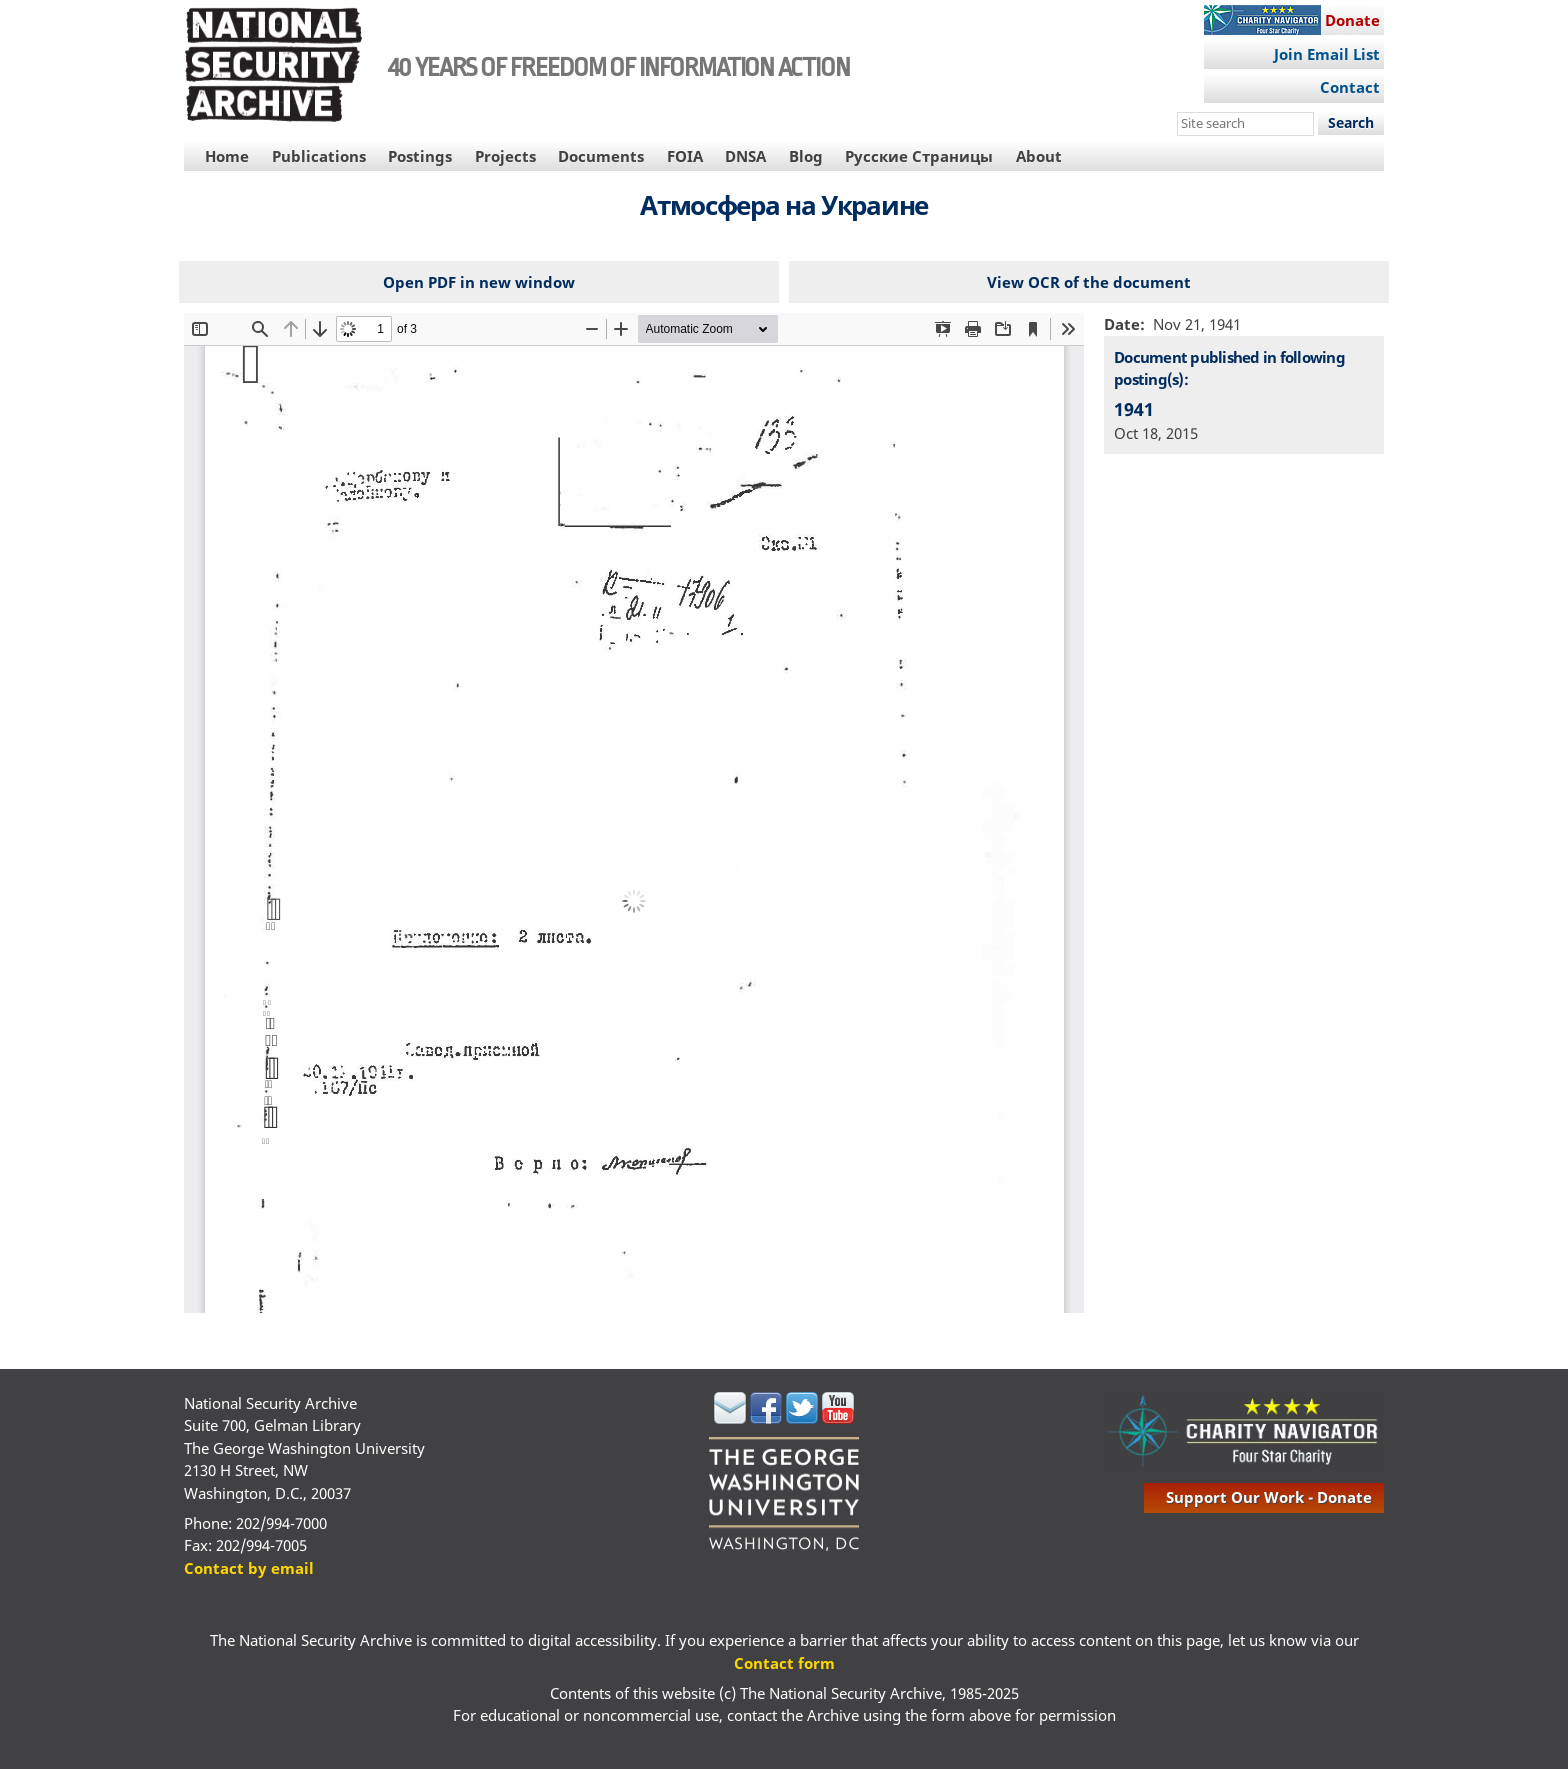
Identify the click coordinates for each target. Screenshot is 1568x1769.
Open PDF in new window (479, 282)
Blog (806, 156)
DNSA (745, 156)
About (1039, 156)
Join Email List (1327, 54)
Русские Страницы (919, 156)
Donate (1352, 20)
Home (227, 156)
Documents (601, 156)
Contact (1350, 87)
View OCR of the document (1089, 282)
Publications (319, 156)
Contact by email (249, 1568)
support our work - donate (1269, 1497)
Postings (420, 156)
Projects (505, 156)
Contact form (784, 1663)
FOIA (685, 156)
